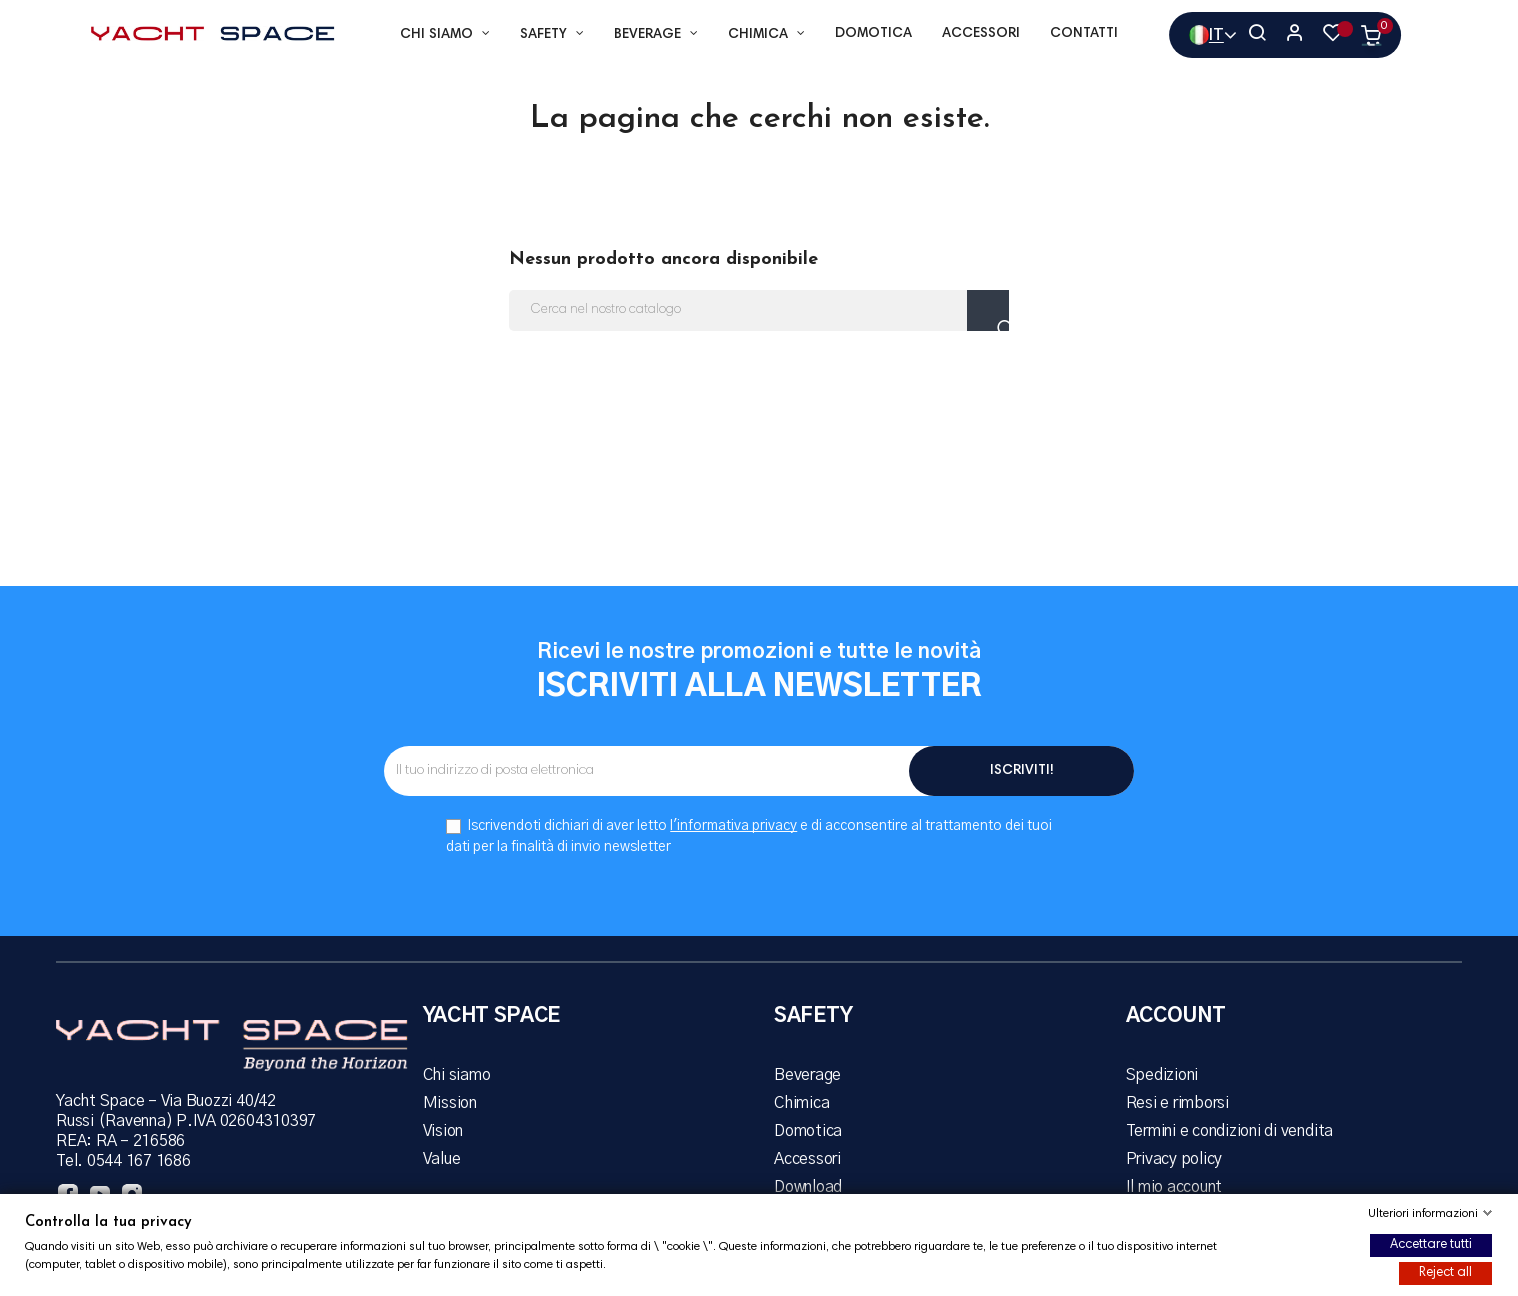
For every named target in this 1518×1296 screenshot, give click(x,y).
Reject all (1445, 1272)
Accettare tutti (1431, 1244)
